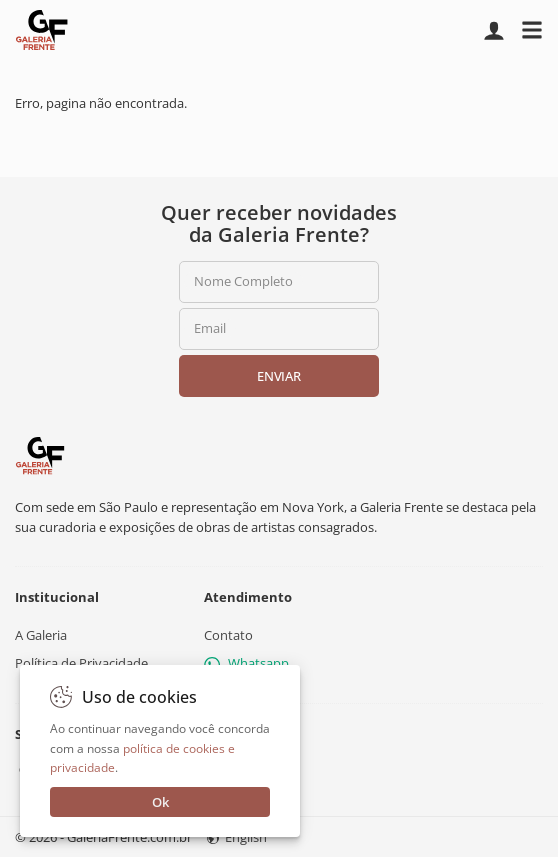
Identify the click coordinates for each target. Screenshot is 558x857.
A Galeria (41, 635)
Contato (228, 635)
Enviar (278, 376)
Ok (160, 802)
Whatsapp (246, 663)
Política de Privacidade (81, 663)
